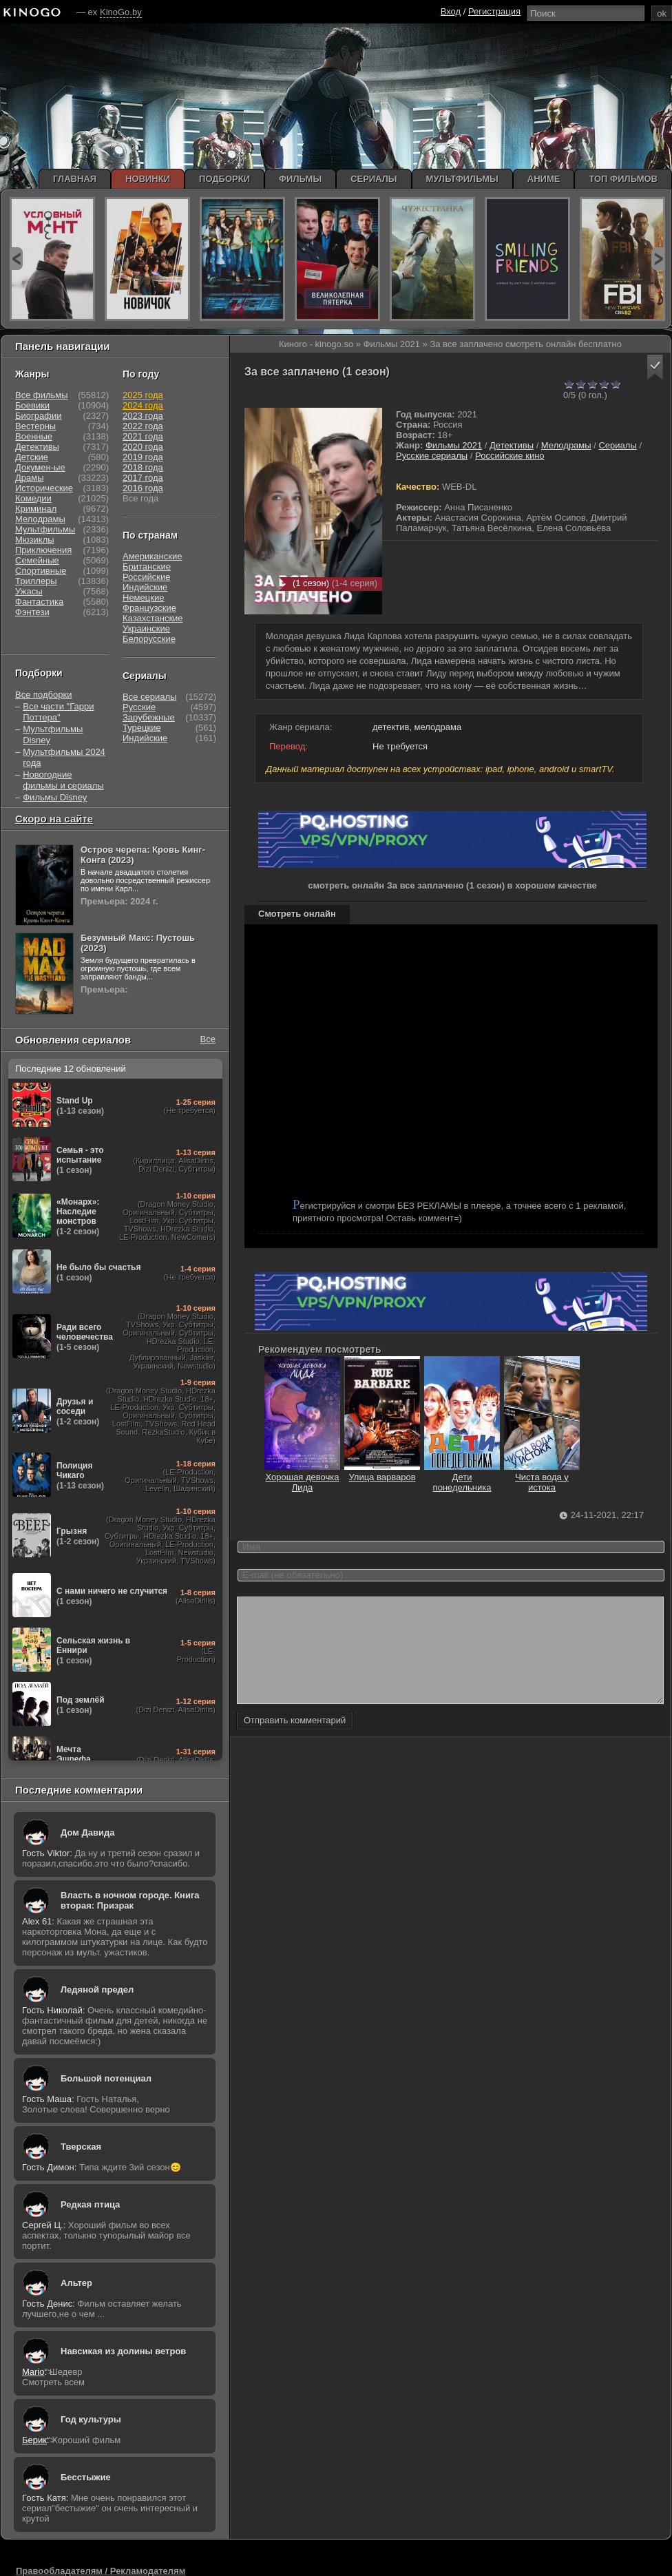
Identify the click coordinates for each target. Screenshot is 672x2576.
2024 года (143, 405)
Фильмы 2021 (454, 445)
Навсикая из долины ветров (123, 2351)
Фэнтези (32, 612)
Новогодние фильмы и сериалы (63, 780)
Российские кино (510, 455)
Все (208, 1039)
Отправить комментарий (295, 1741)
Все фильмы (41, 395)
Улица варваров (382, 1472)
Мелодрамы (566, 445)
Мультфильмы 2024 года (64, 757)
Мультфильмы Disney (53, 734)
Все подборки (43, 694)
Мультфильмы (45, 529)
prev (16, 258)
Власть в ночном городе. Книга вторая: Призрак (130, 1900)
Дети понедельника (462, 1477)
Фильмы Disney (55, 797)
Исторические (44, 488)
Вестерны (35, 426)
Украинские (146, 628)
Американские (152, 556)
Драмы (29, 477)
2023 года (143, 416)
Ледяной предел (97, 1989)
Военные (33, 436)
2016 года (143, 488)
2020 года (143, 447)
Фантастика (39, 601)
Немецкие (143, 597)
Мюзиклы (34, 539)
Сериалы (617, 445)
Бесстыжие (86, 2477)
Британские (147, 566)
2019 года (143, 457)
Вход (451, 11)
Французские (149, 608)
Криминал (35, 508)
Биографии (38, 416)
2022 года (143, 426)
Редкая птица (90, 2204)
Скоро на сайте (54, 818)
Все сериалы (149, 697)
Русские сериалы (432, 455)
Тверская (81, 2146)
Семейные (37, 560)
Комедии (33, 498)
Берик (34, 2440)
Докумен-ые (40, 467)
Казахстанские (153, 618)
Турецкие (142, 728)
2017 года (143, 477)
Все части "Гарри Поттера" (58, 712)
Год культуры (91, 2419)
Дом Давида (87, 1832)
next (657, 258)
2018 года (143, 467)
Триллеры (36, 581)
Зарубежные (149, 717)
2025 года (143, 395)
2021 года (143, 436)
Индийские (145, 587)
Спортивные (40, 570)
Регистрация (494, 11)
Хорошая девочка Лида (302, 1477)
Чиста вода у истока (542, 1477)
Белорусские (149, 639)
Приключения (43, 550)
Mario (33, 2372)
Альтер (76, 2283)
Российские (147, 577)
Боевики (32, 405)
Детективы (512, 445)
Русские (139, 707)
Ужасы (29, 591)
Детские (31, 457)
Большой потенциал (106, 2078)
